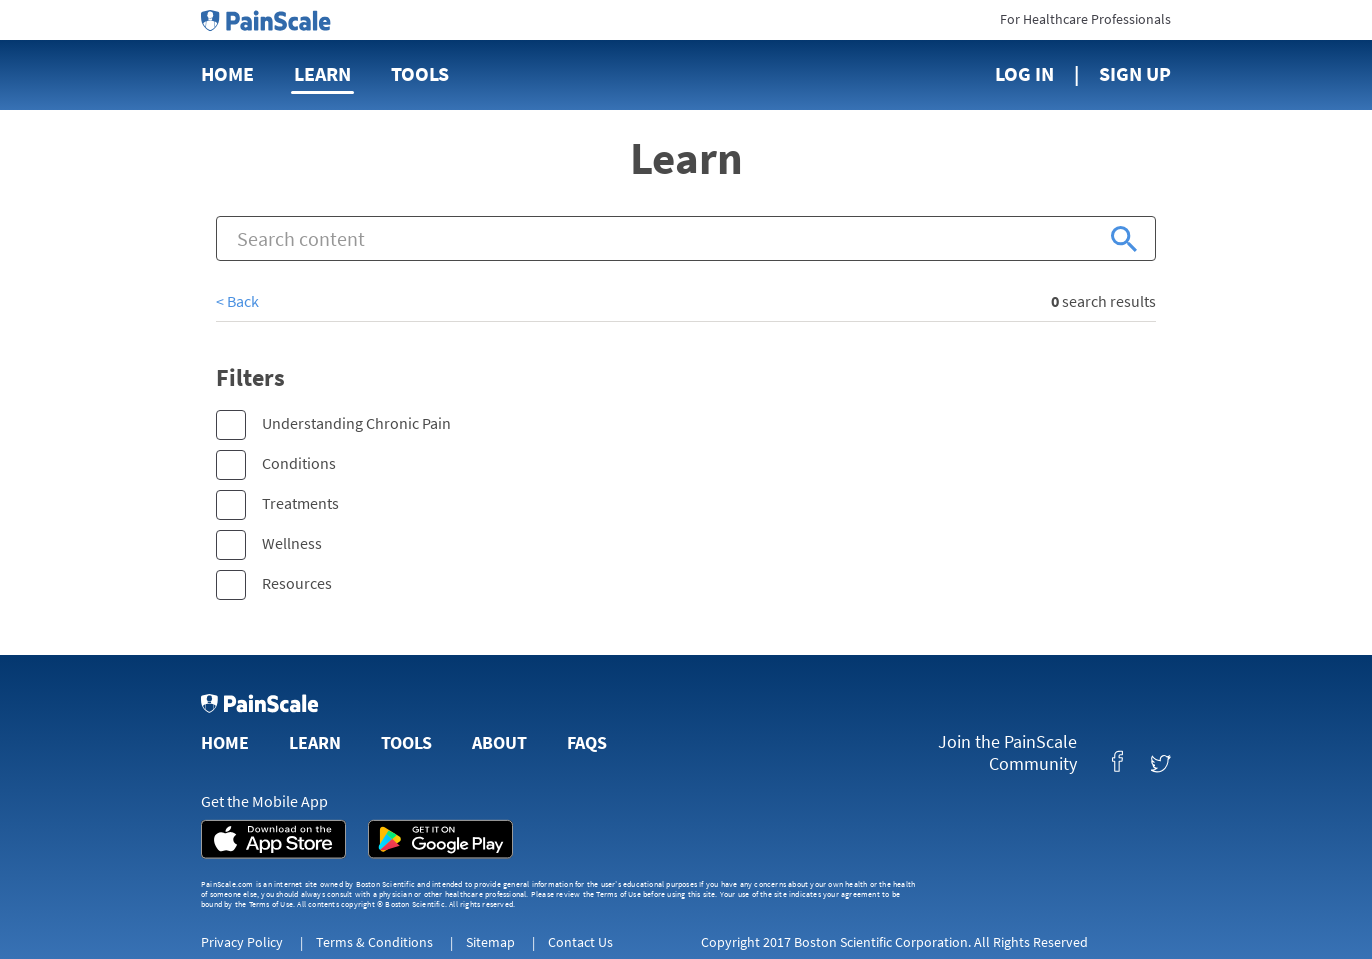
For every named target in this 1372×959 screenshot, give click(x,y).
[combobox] (686, 238)
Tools (420, 73)
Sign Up (1135, 73)
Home (227, 73)
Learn (322, 73)
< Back (237, 301)
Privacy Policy (242, 942)
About (499, 742)
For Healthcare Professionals (1085, 19)
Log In (1024, 73)
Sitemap (490, 942)
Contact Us (580, 942)
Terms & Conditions (374, 942)
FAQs (587, 742)
